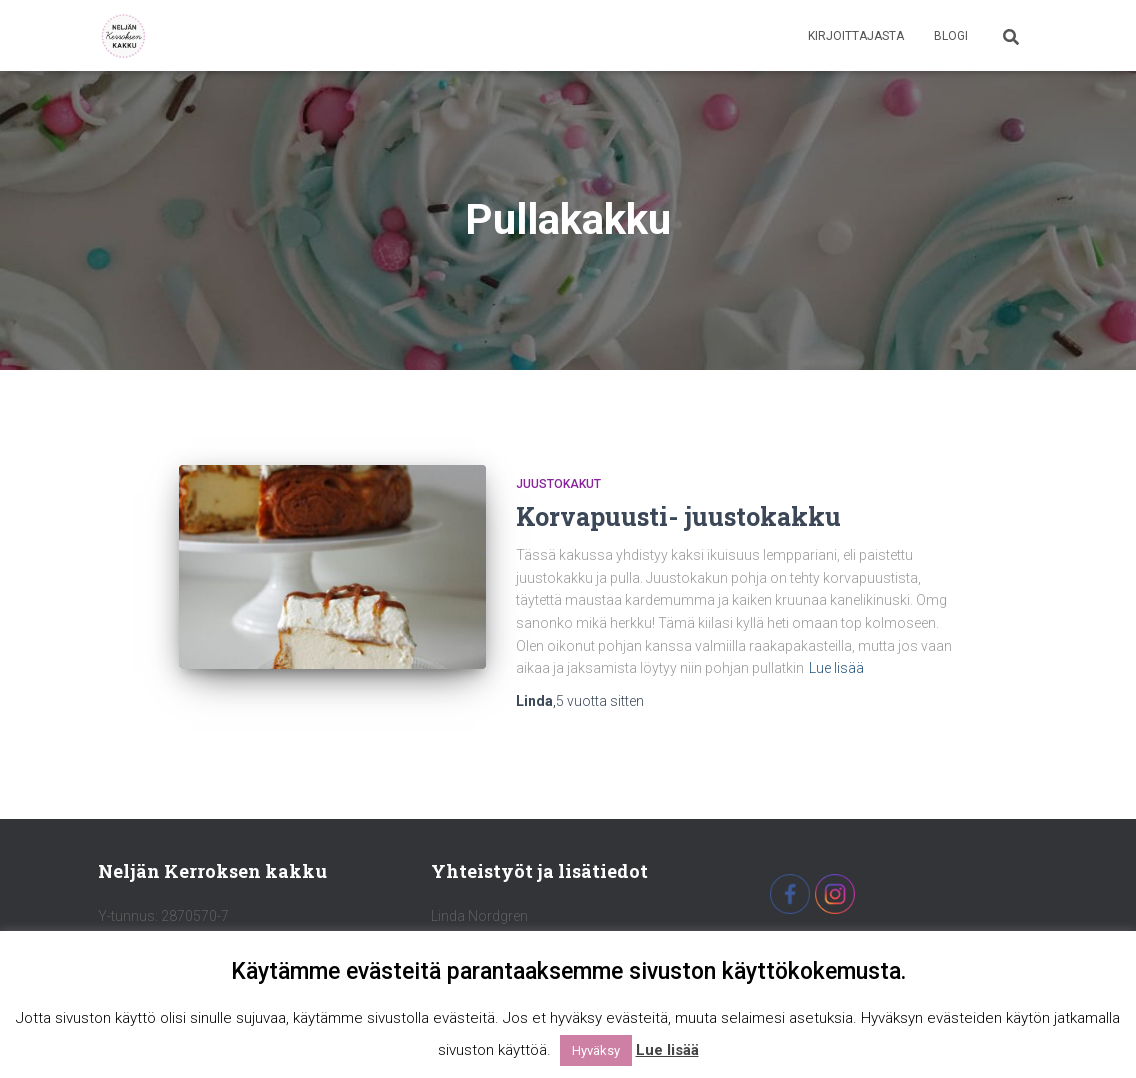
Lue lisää (836, 668)
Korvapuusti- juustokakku (678, 516)
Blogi (951, 36)
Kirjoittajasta (856, 36)
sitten (600, 701)
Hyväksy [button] (596, 1050)
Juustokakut (558, 484)
